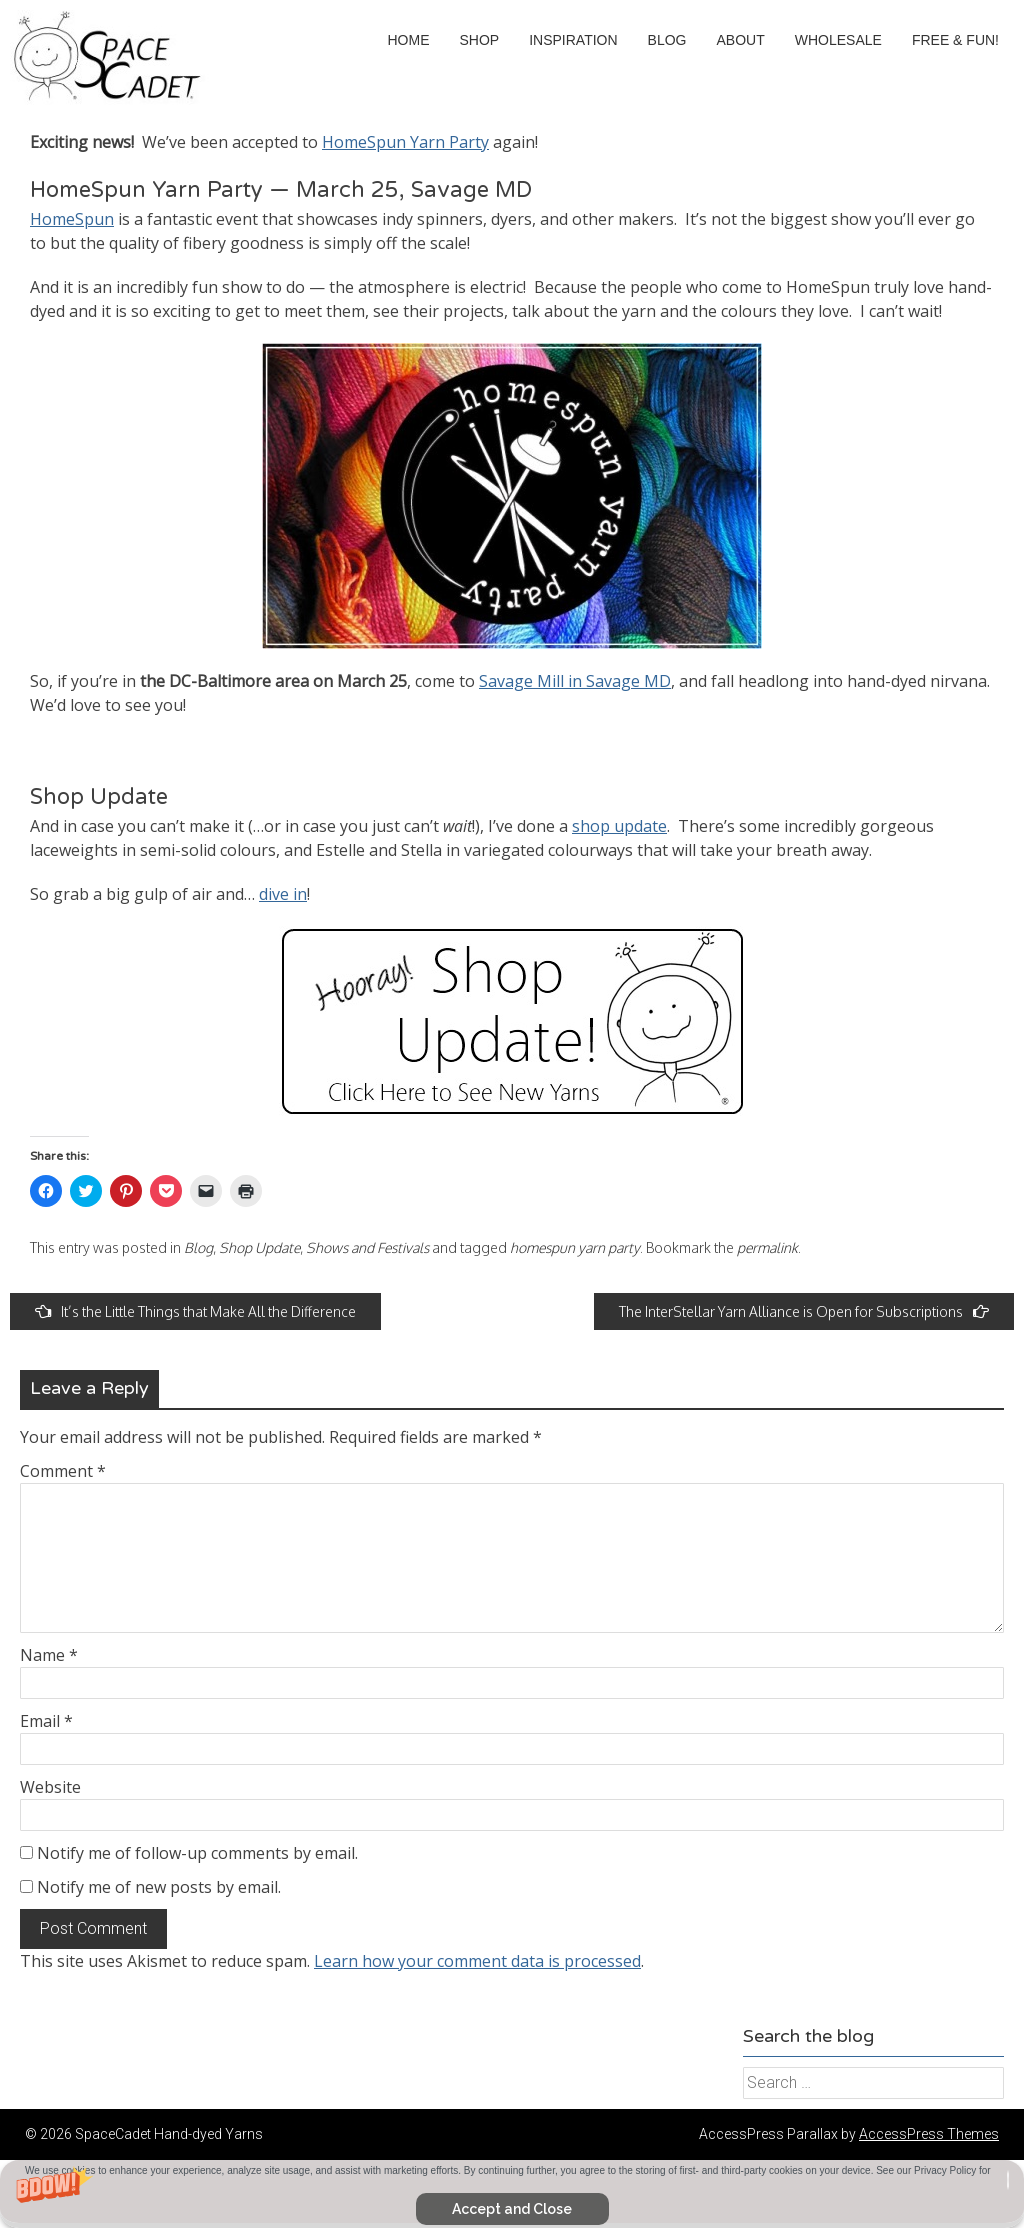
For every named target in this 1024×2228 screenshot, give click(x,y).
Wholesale (838, 40)
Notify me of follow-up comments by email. (197, 1853)
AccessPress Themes (929, 2134)
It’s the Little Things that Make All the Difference (195, 1311)
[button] (512, 2194)
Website (50, 1787)
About (741, 40)
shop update (619, 826)
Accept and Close (512, 2209)
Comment (63, 1471)
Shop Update (259, 1247)
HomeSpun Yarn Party (405, 142)
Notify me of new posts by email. (159, 1887)
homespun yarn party (575, 1247)
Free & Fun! (955, 40)
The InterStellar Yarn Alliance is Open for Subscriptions (804, 1311)
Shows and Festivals (367, 1247)
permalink (767, 1247)
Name (49, 1655)
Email (46, 1721)
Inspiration (573, 40)
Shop (479, 40)
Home (408, 40)
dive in (283, 894)
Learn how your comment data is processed (477, 1961)
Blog (667, 40)
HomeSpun (72, 219)
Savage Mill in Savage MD (575, 681)
